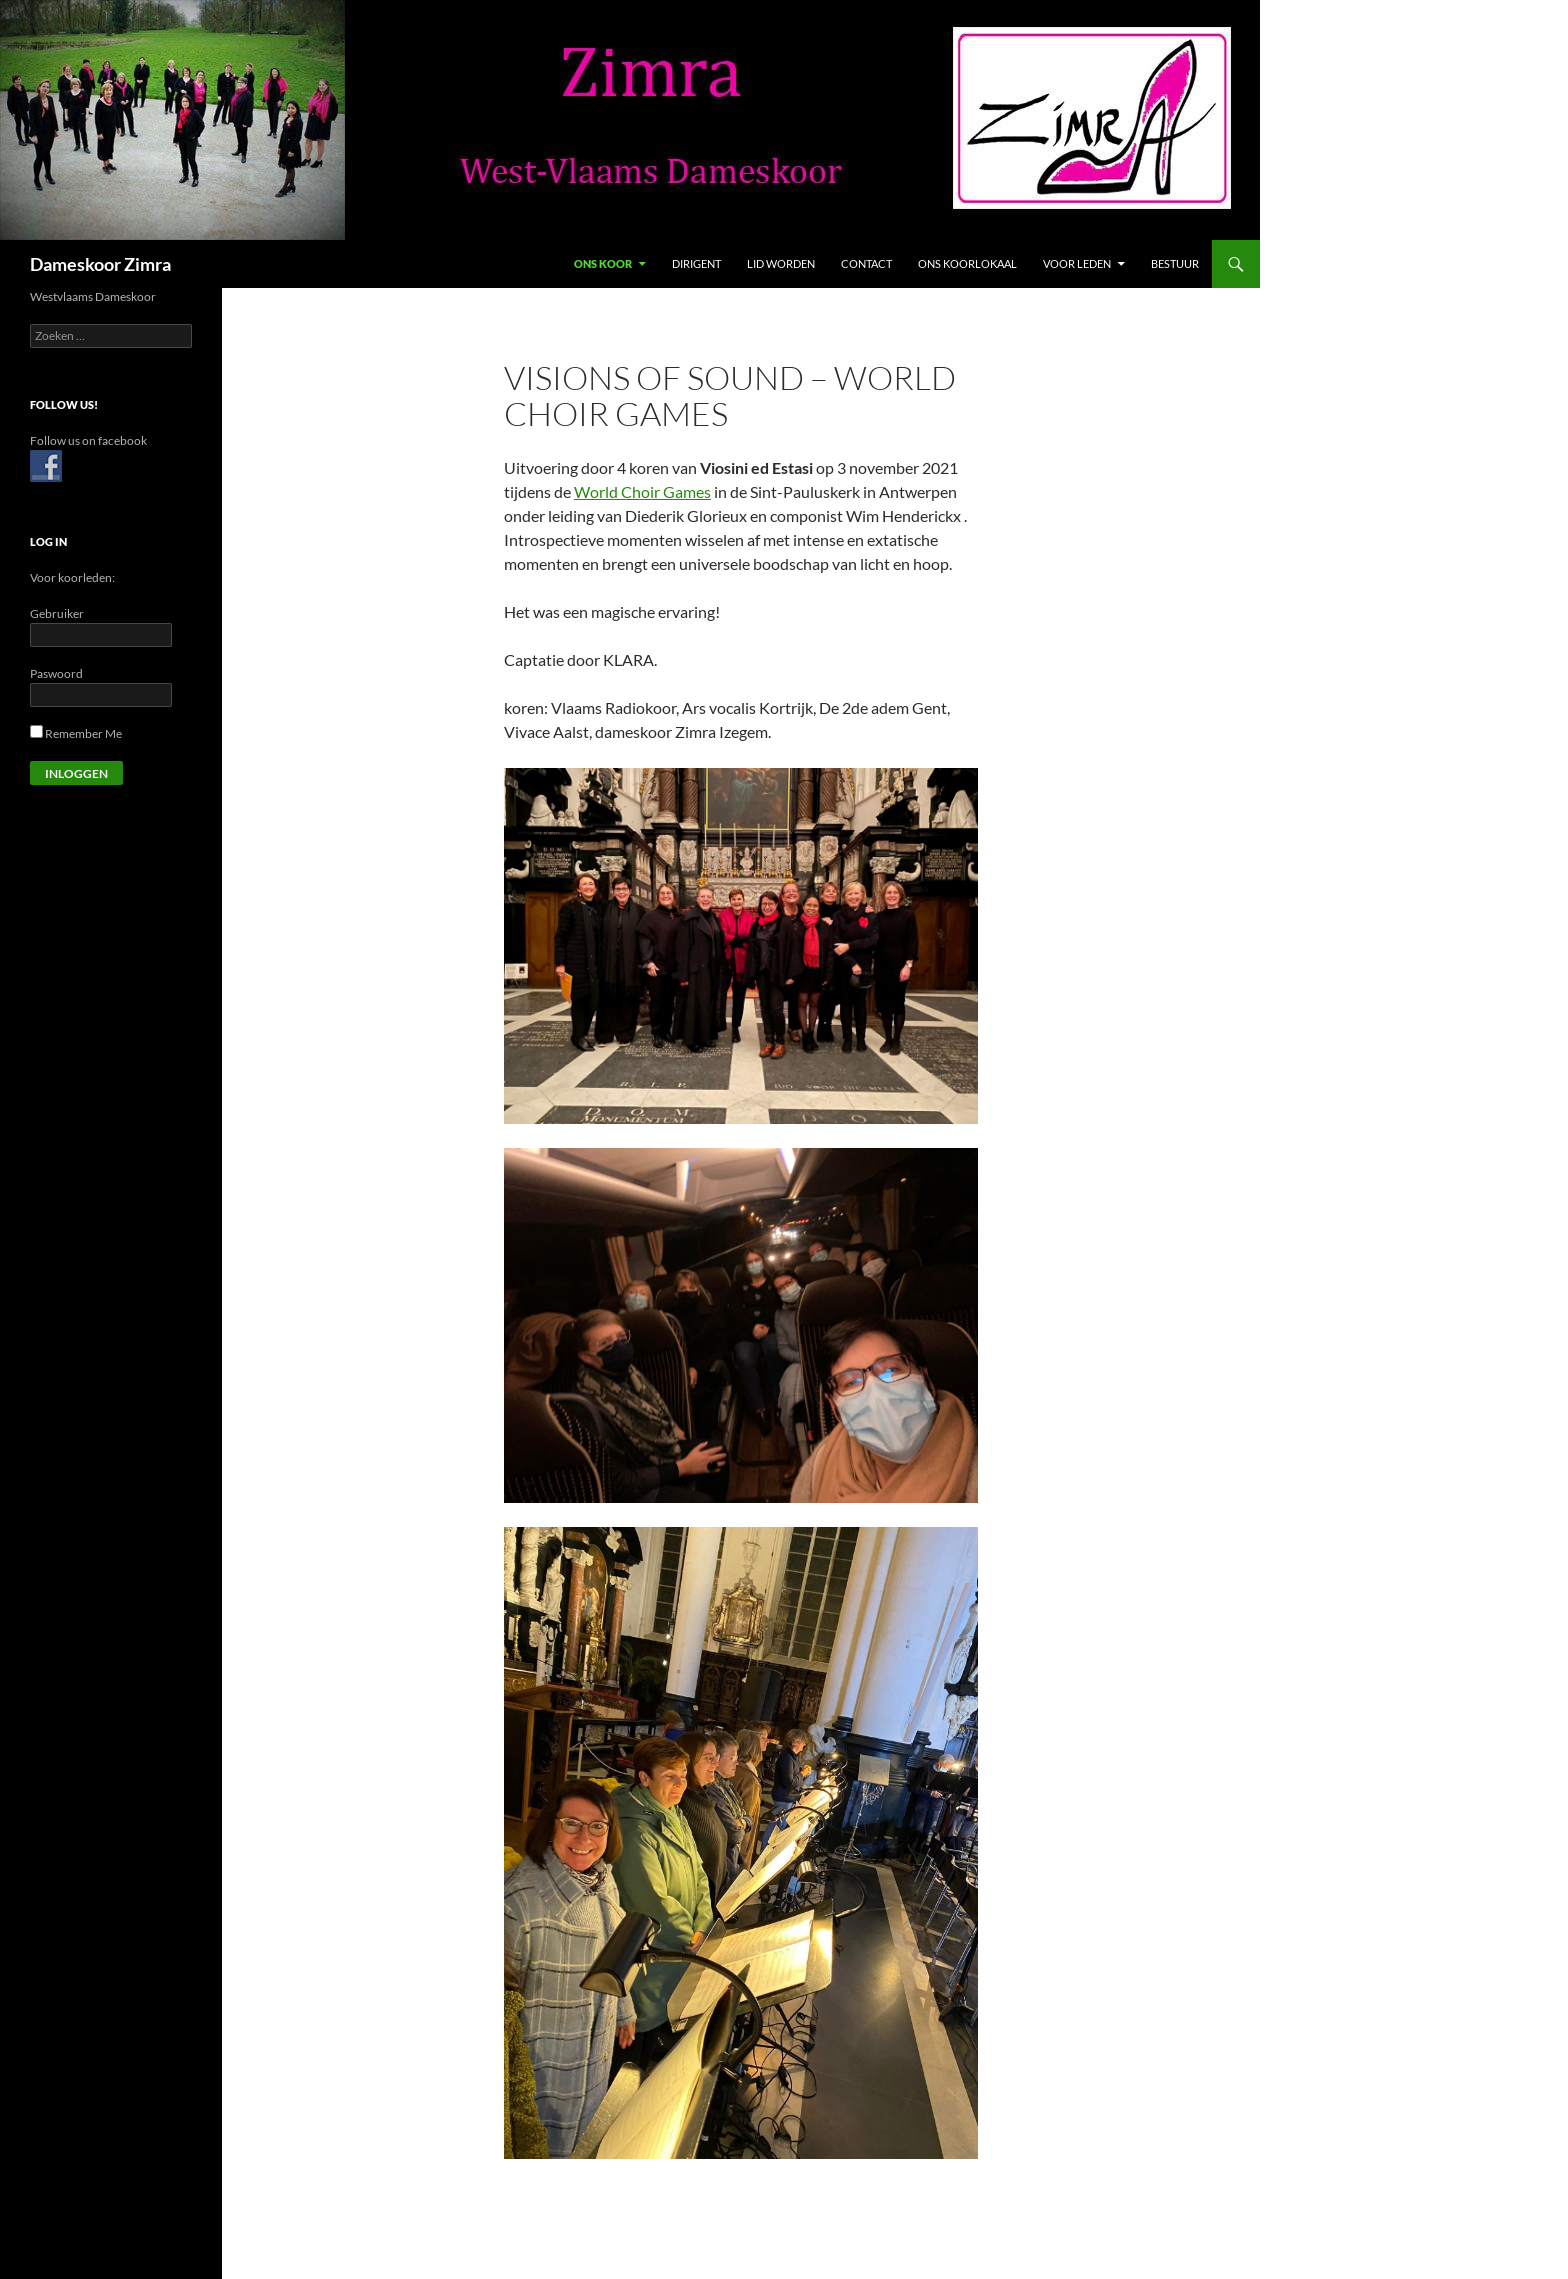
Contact (866, 263)
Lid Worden (781, 263)
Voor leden (1077, 263)
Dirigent (696, 263)
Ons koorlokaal (967, 263)
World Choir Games (642, 491)
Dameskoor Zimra (100, 264)
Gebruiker (57, 613)
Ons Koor (603, 263)
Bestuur (1175, 263)
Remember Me (76, 733)
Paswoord (56, 673)
